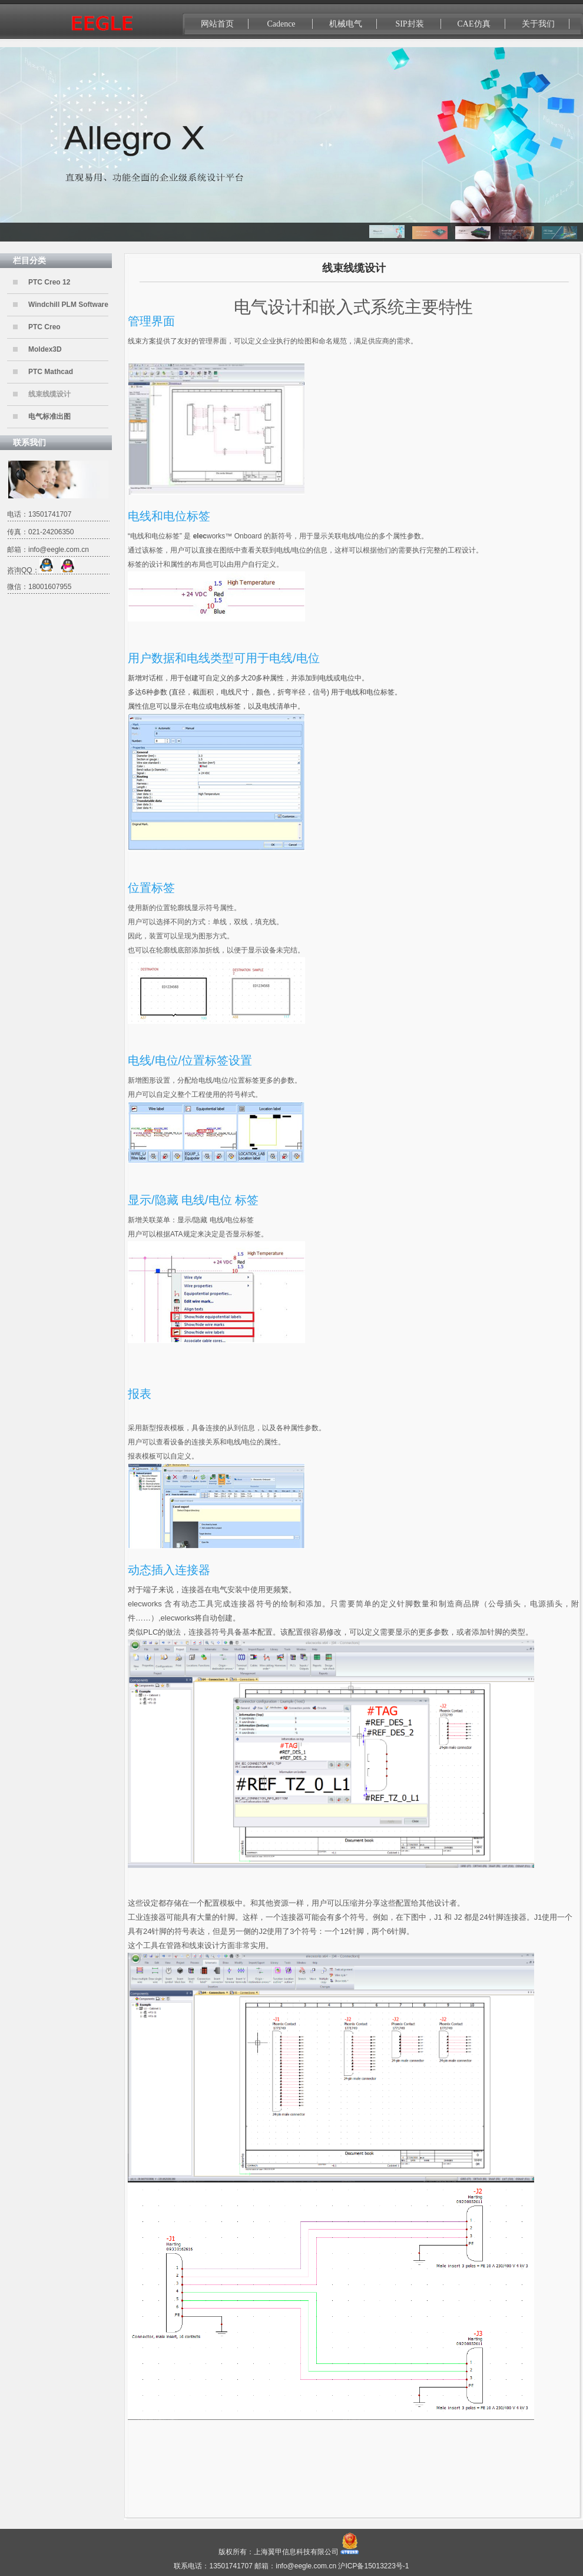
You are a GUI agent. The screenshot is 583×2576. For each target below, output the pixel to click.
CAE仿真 (474, 23)
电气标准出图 (49, 416)
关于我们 (538, 23)
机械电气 (345, 23)
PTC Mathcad (50, 372)
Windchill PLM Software (68, 304)
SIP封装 (409, 23)
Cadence (281, 23)
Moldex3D (45, 349)
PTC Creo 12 (49, 282)
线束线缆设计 (49, 394)
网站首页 (217, 23)
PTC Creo (44, 327)
